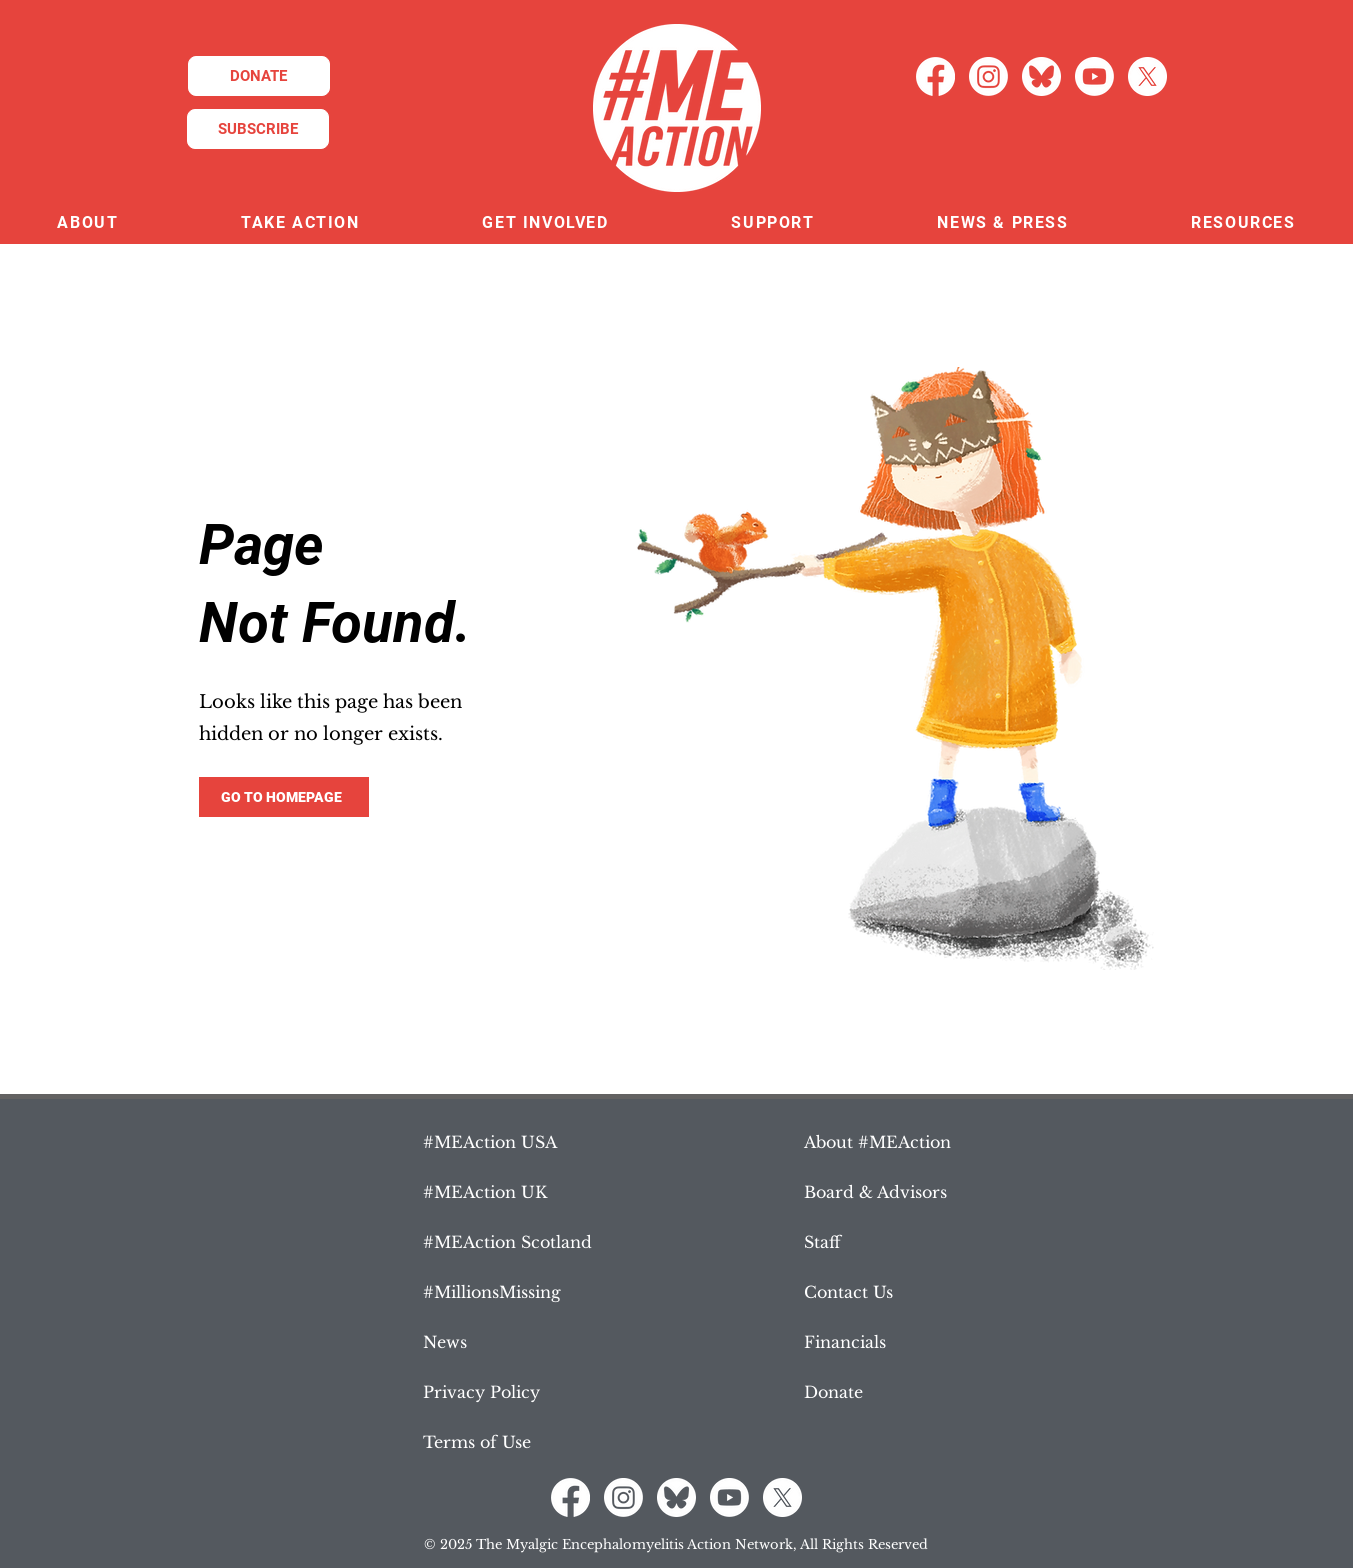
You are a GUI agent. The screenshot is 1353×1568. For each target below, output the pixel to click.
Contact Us (848, 1292)
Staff (822, 1242)
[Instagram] (988, 76)
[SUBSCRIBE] (258, 129)
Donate (833, 1392)
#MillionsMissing (492, 1292)
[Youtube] (1094, 76)
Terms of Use (477, 1442)
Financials (845, 1342)
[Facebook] (935, 76)
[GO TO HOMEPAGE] (284, 797)
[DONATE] (259, 76)
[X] (1147, 76)
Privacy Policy (481, 1392)
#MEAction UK (485, 1192)
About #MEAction (877, 1142)
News (445, 1342)
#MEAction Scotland (507, 1242)
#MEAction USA (490, 1142)
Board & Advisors (875, 1192)
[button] (88, 223)
